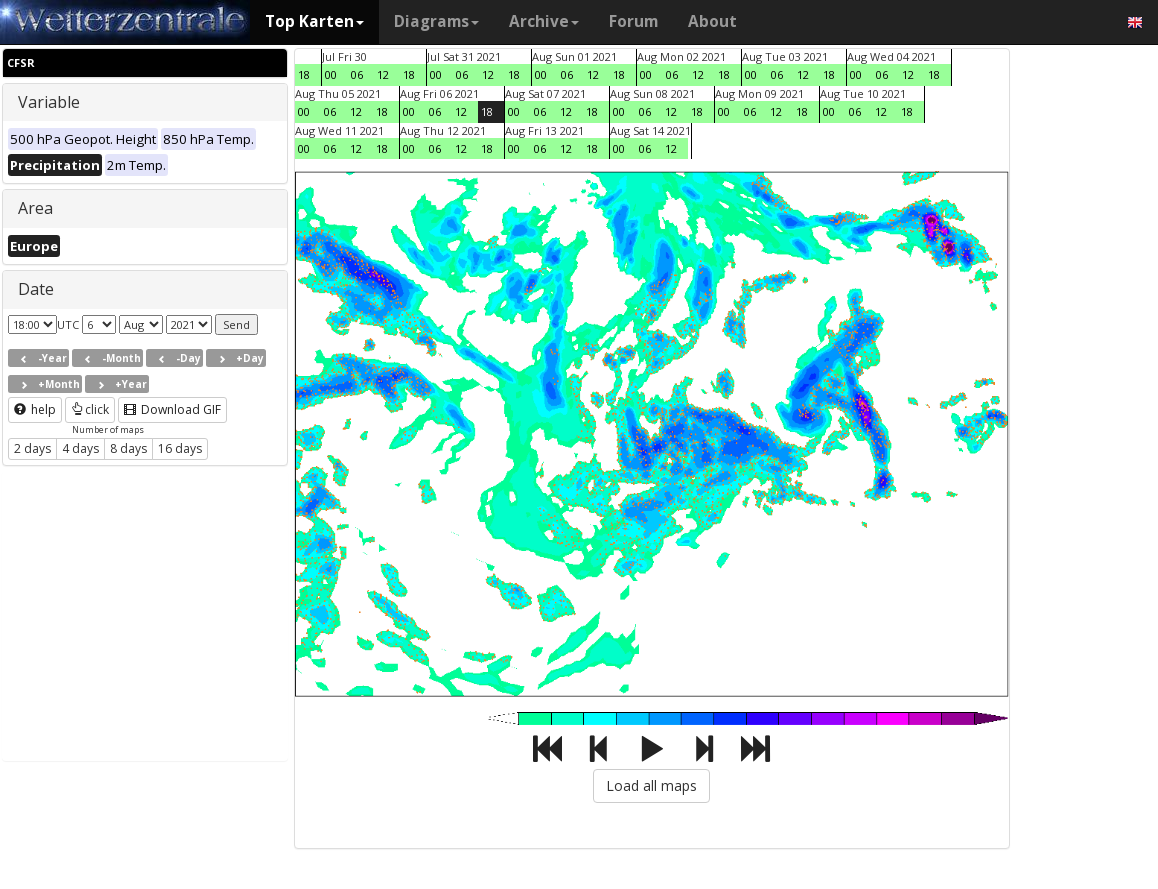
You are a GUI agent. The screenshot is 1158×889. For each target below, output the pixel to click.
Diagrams (436, 21)
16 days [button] (180, 448)
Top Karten (314, 21)
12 (383, 74)
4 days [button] (80, 448)
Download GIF (172, 409)
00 (331, 74)
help (35, 409)
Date (36, 289)
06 (357, 74)
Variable (49, 102)
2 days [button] (32, 448)
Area (35, 208)
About (712, 21)
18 (304, 74)
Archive (544, 21)
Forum (633, 21)
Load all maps (651, 785)
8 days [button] (128, 448)
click (90, 409)
